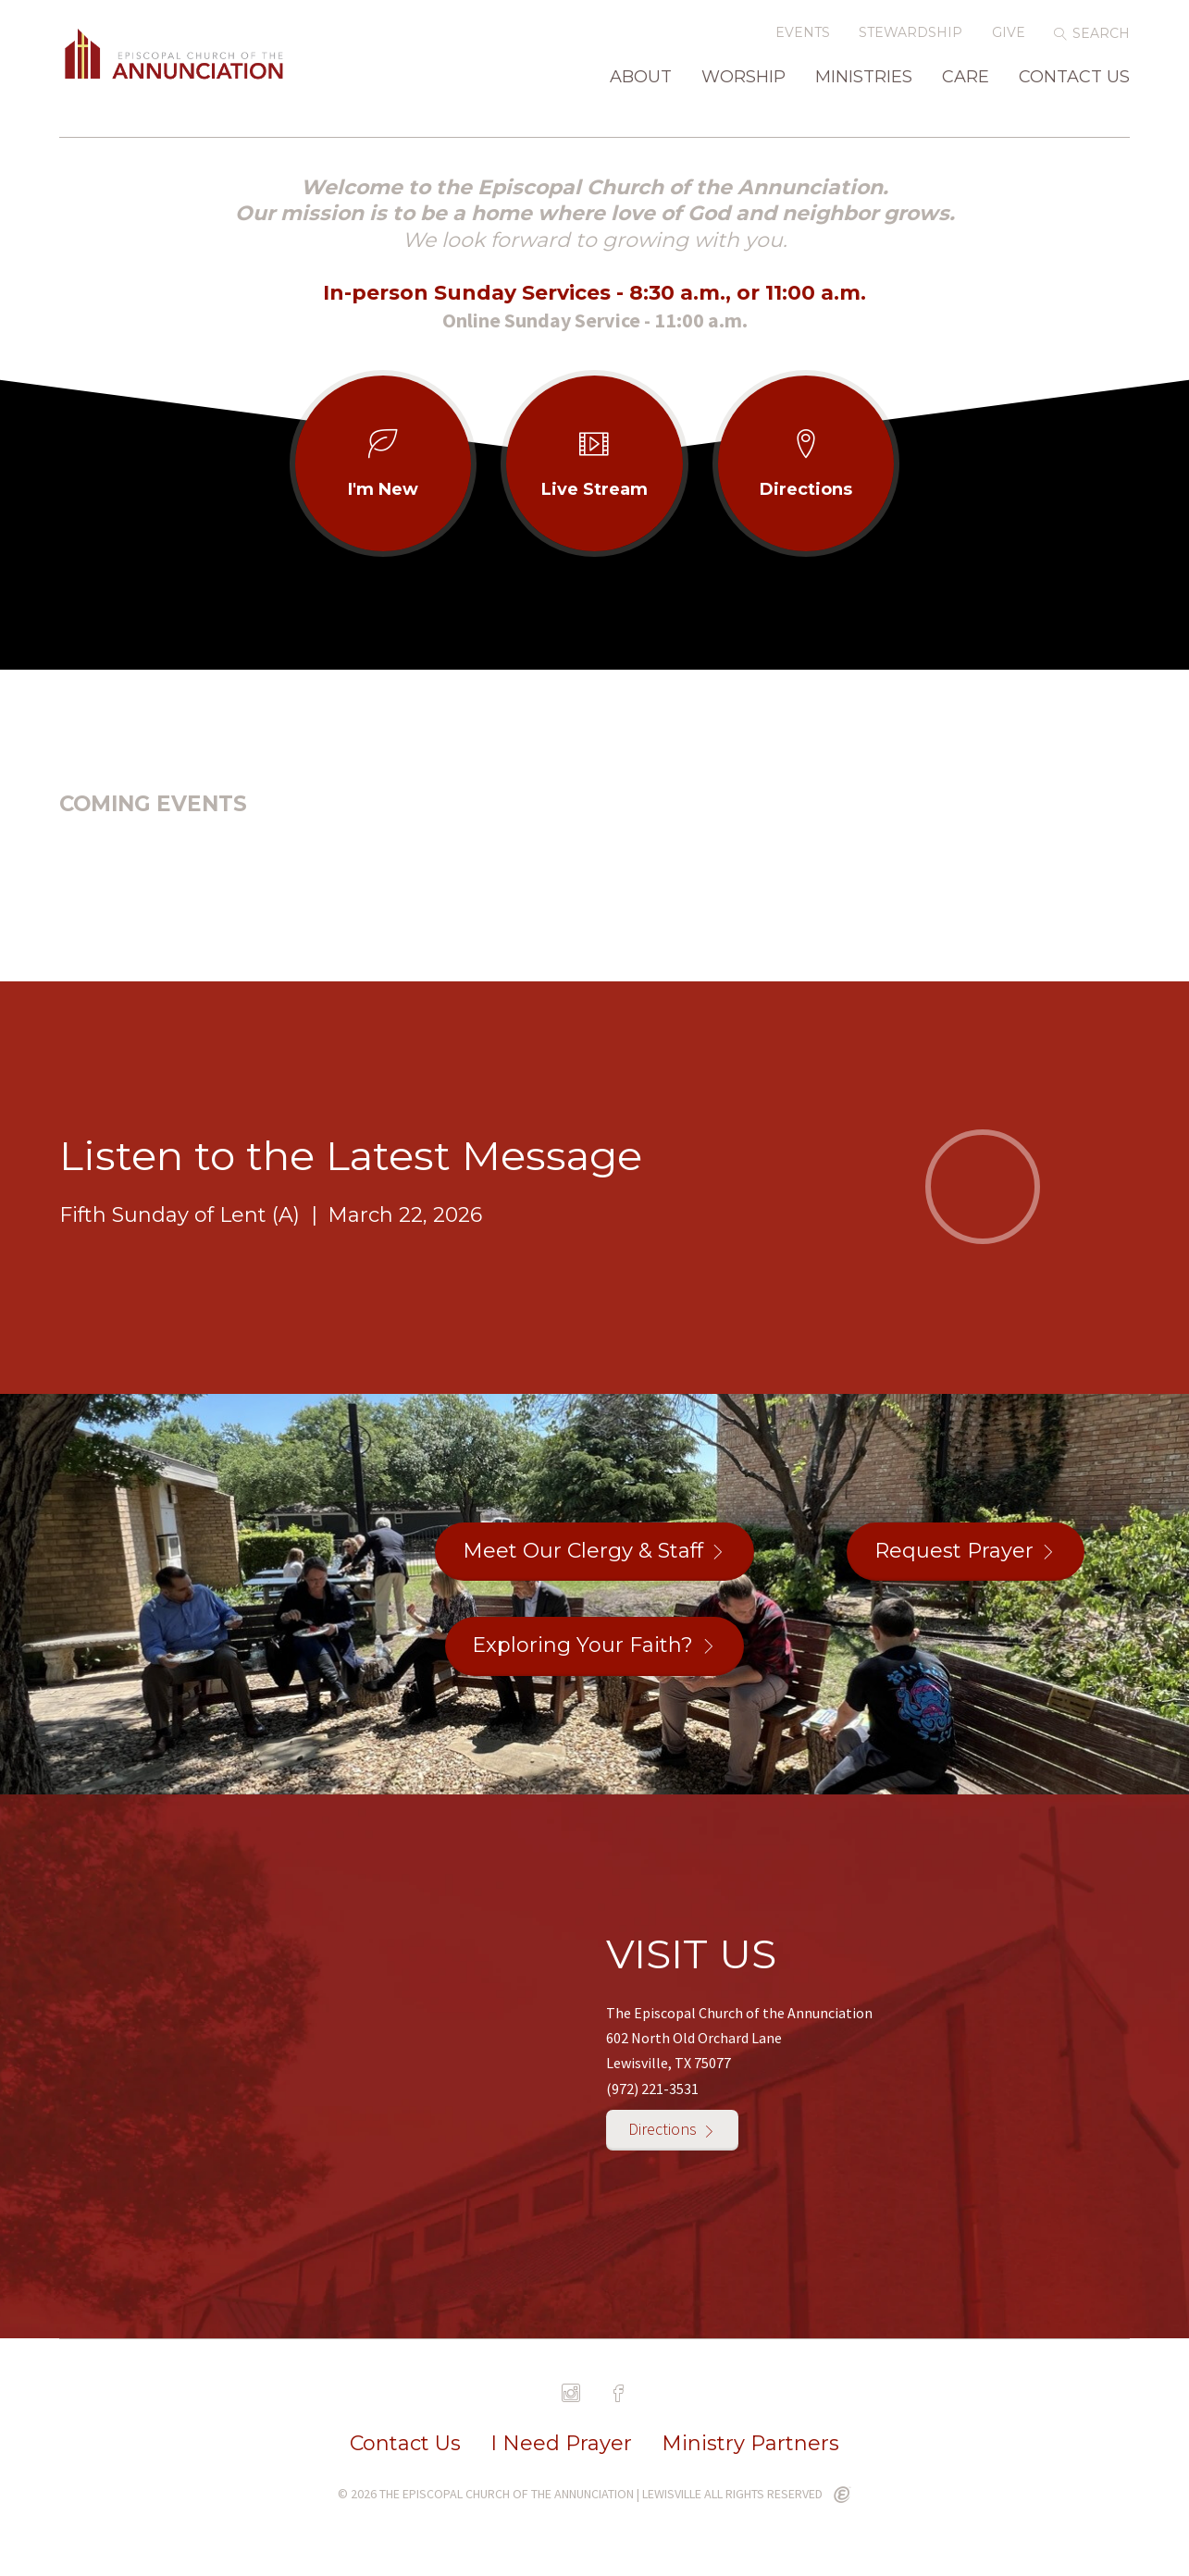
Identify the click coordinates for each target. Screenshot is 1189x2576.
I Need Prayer (561, 2447)
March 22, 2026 (405, 1218)
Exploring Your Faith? (582, 1648)
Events (802, 43)
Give (1008, 43)
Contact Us (1074, 89)
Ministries (863, 89)
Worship (743, 89)
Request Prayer (954, 1554)
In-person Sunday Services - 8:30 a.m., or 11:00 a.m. (594, 296)
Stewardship (910, 43)
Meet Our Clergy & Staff (583, 1554)
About (641, 89)
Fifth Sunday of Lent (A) (179, 1218)
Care (965, 89)
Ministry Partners (750, 2447)
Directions (662, 2132)
